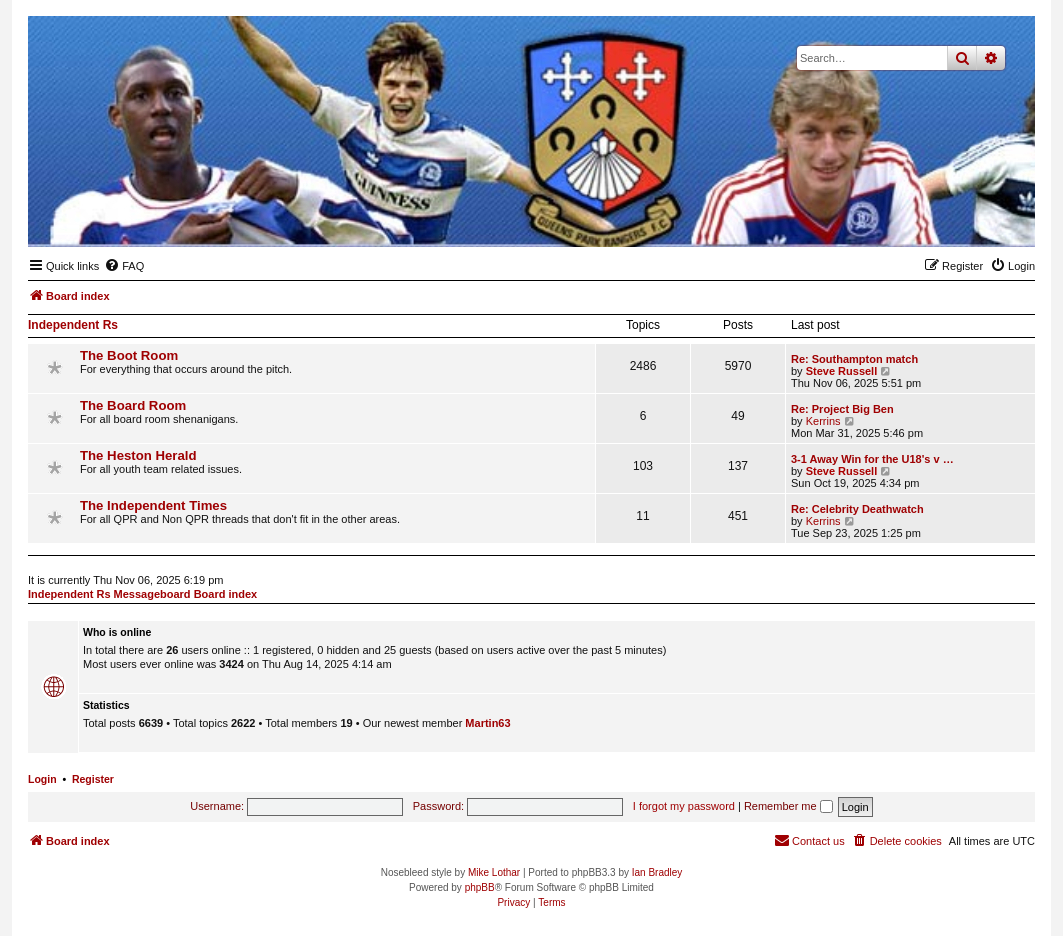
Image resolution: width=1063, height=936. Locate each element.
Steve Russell (842, 371)
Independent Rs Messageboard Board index (142, 594)
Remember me (788, 806)
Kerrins (823, 421)
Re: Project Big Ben (842, 409)
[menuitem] (124, 266)
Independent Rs (73, 325)
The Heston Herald (138, 455)
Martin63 (487, 723)
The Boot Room (129, 355)
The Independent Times (153, 505)
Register (93, 779)
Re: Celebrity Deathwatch (857, 509)
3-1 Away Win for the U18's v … (872, 459)
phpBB (480, 887)
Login (42, 779)
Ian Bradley (657, 872)
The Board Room (133, 405)
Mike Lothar (494, 872)
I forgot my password (684, 806)
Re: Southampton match (854, 359)
